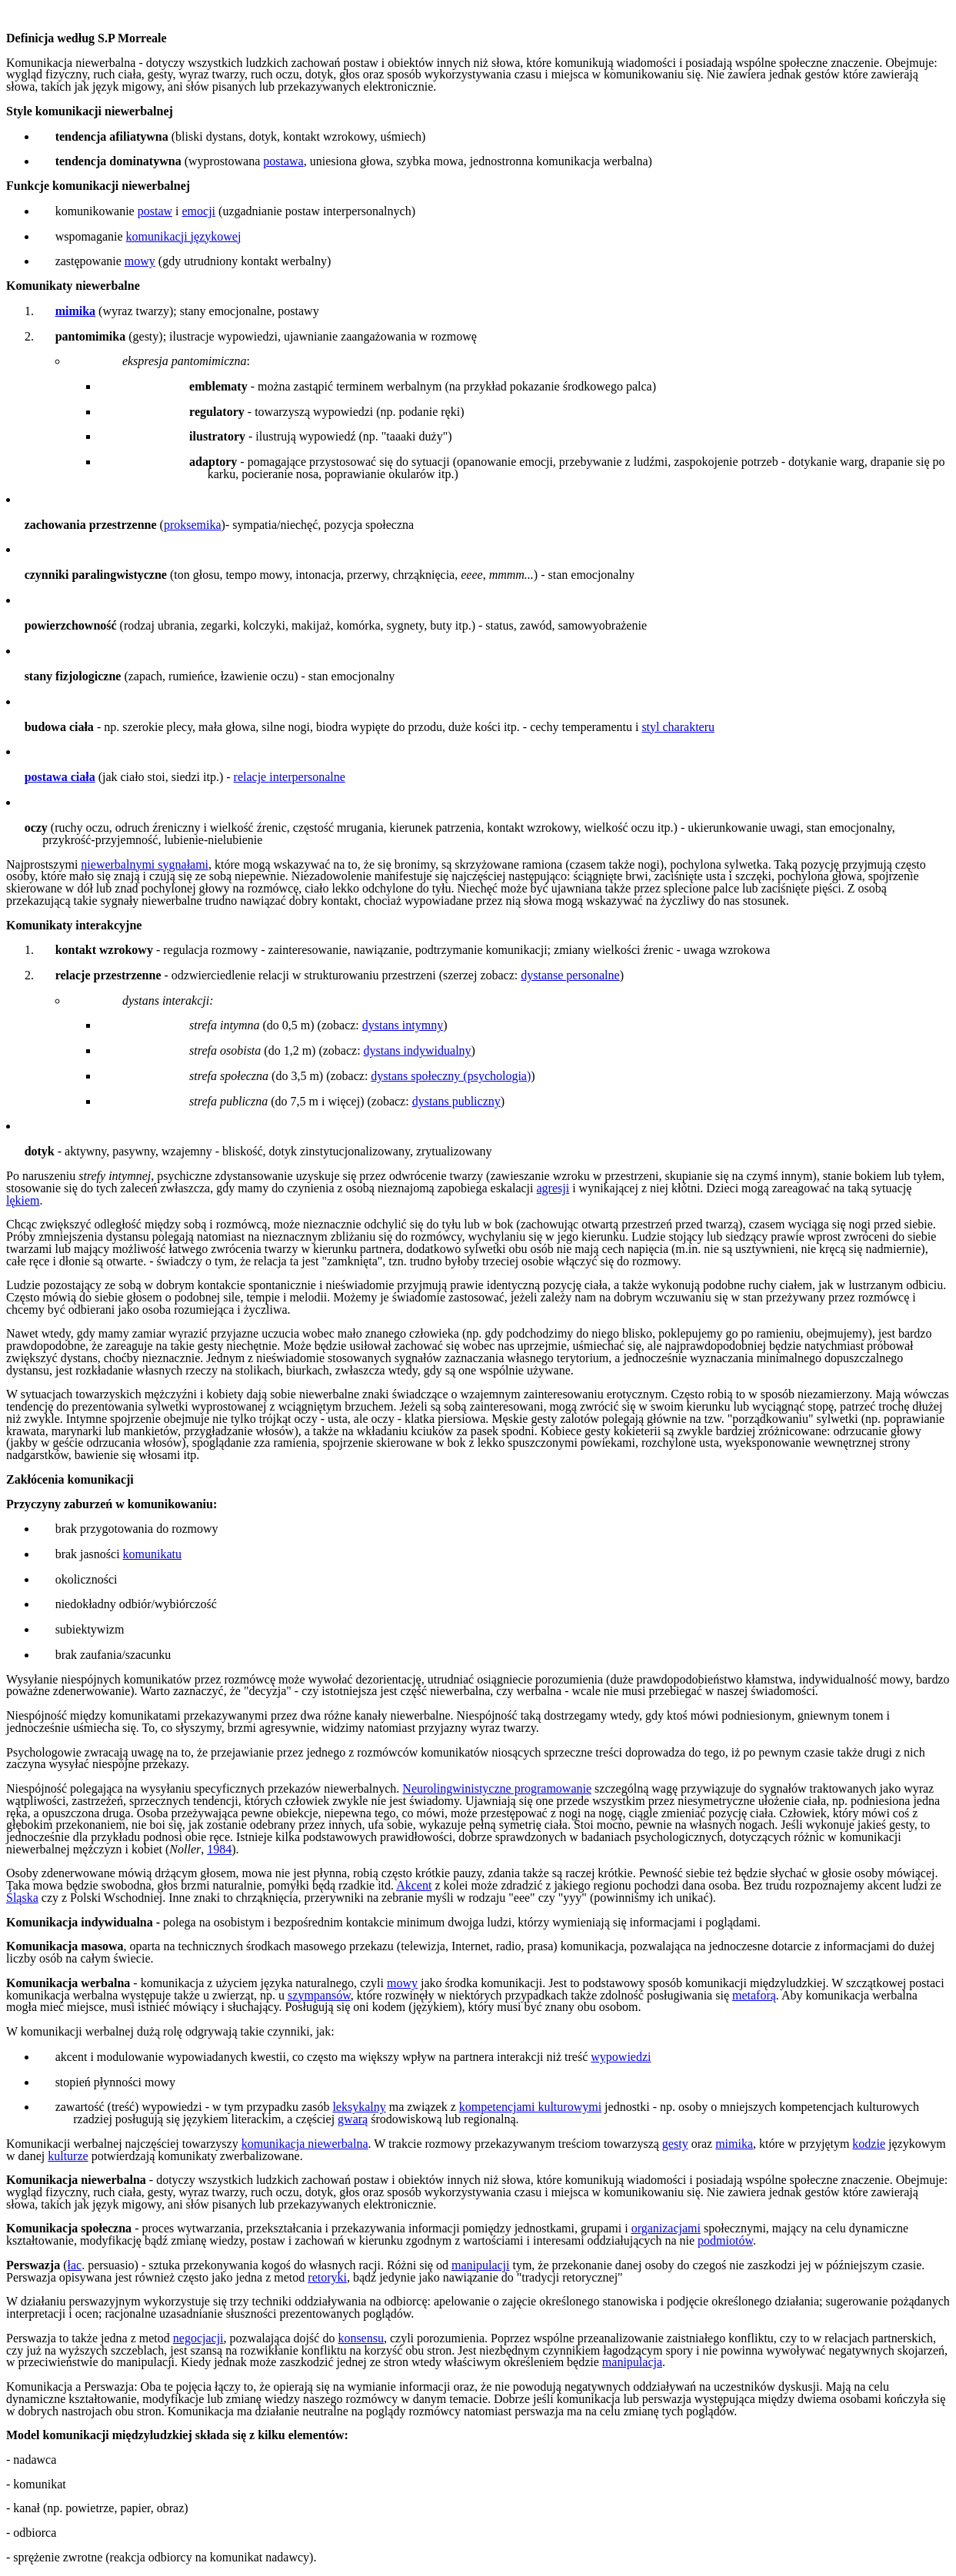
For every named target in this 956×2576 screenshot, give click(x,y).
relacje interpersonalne (289, 776)
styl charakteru (678, 726)
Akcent (413, 1885)
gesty (675, 2143)
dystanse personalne (570, 975)
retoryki (327, 2277)
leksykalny (358, 2106)
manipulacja (632, 2361)
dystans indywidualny (417, 1050)
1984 (219, 1849)
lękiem (23, 1200)
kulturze (68, 2155)
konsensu (361, 2338)
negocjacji (198, 2338)
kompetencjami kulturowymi (530, 2106)
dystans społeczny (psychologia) (451, 1075)
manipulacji (480, 2265)
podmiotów (725, 2240)
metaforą (754, 1995)
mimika (734, 2143)
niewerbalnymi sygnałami (144, 864)
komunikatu (152, 1554)
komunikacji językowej (183, 236)
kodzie (868, 2143)
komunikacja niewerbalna (304, 2143)
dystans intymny (402, 1025)
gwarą (353, 2119)
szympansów (319, 1995)
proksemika (193, 524)
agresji (553, 1188)
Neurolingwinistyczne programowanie (496, 1788)
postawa (283, 161)
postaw (155, 211)
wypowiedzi (621, 2056)
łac (75, 2265)
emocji (199, 211)
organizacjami (666, 2228)
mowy (140, 261)
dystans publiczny (456, 1101)
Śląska (22, 1897)
